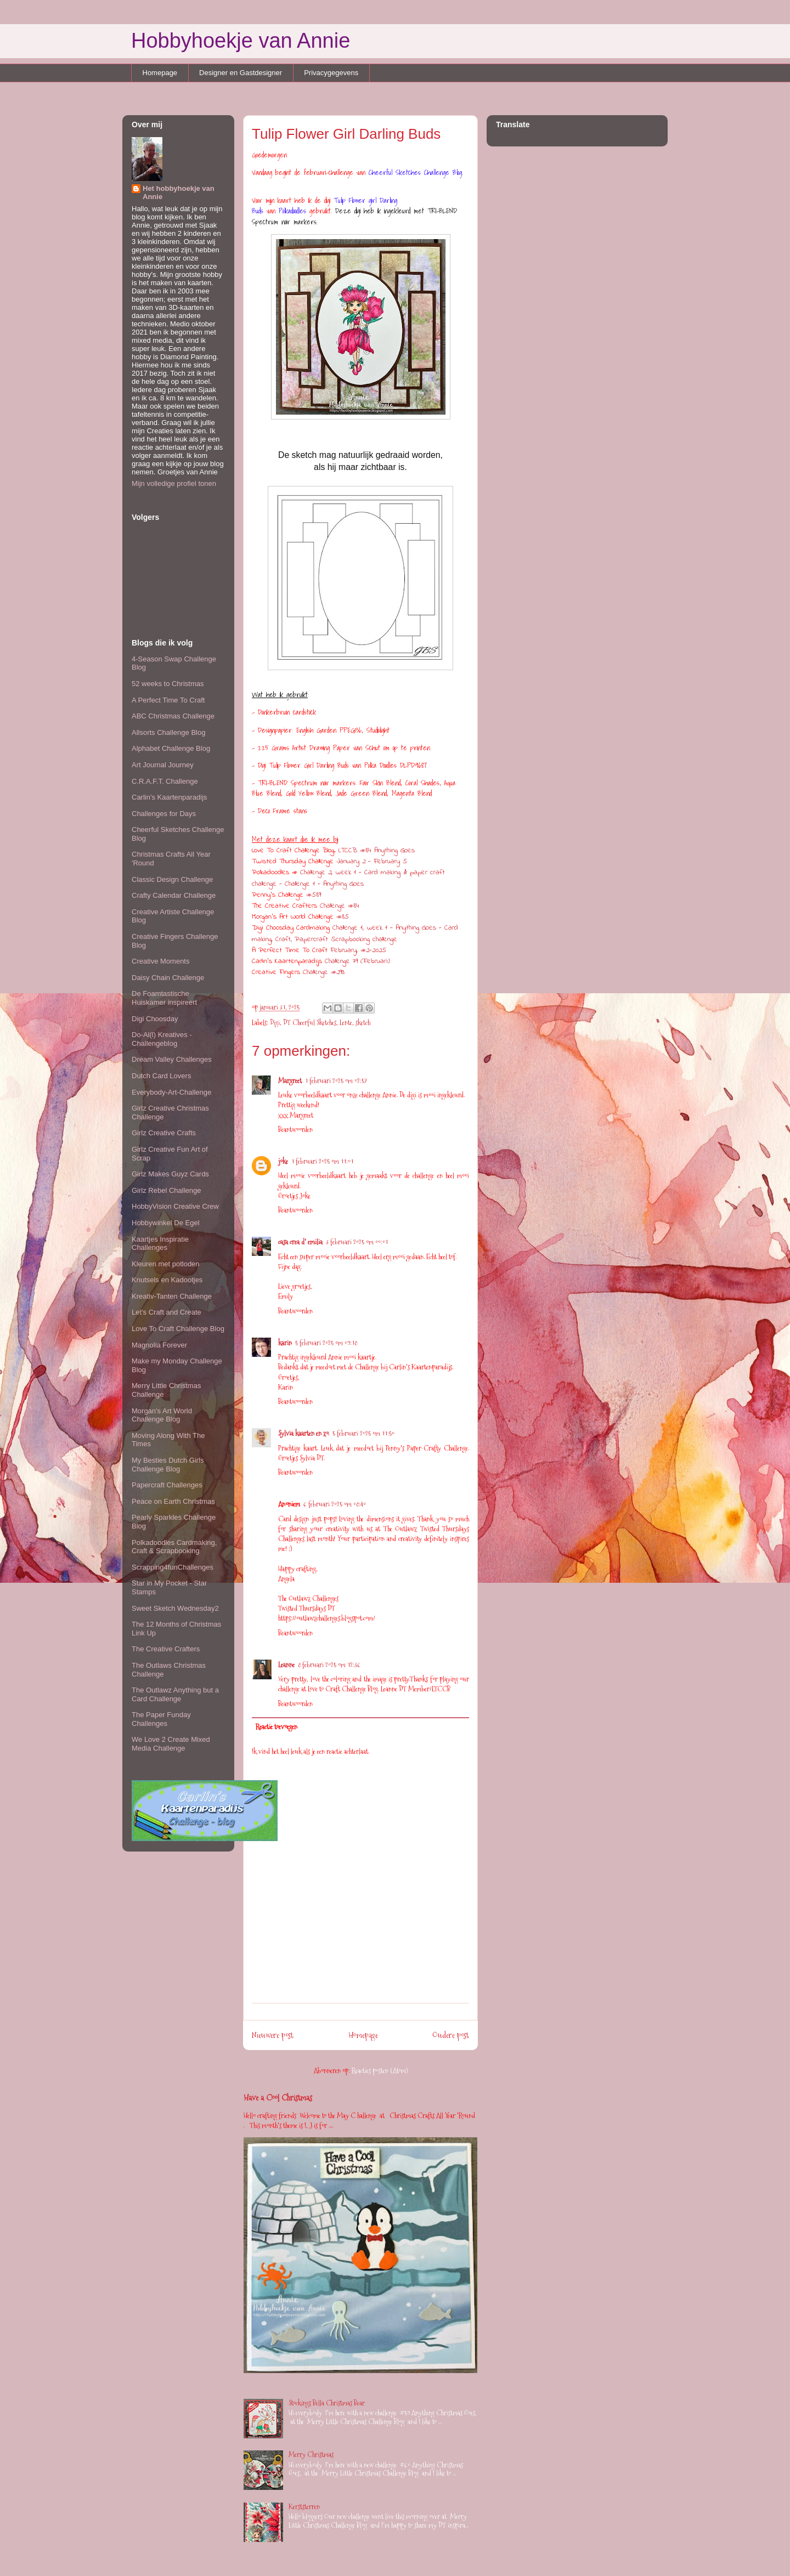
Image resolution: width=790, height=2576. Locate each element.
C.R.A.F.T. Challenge (165, 781)
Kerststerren (304, 2506)
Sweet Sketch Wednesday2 (175, 1608)
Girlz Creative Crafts (164, 1133)
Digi (275, 1022)
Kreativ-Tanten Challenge (172, 1296)
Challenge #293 (324, 972)
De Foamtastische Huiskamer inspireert (164, 997)
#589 (313, 895)
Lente (346, 1022)
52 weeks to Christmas (168, 684)
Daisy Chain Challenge (168, 977)
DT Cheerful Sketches (309, 1022)
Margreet (290, 1080)
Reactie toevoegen (276, 1726)
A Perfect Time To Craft (168, 700)
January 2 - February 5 (371, 861)
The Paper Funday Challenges (161, 1719)
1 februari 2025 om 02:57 (336, 1080)
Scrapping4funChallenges (172, 1567)
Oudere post (450, 2035)
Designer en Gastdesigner (240, 73)
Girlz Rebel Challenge (166, 1190)
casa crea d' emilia (300, 1242)
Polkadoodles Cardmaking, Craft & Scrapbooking (174, 1546)
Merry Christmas (311, 2454)
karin (285, 1343)
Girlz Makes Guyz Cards (170, 1174)
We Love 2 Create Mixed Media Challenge (171, 1743)
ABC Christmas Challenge (173, 716)
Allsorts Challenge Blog (168, 732)
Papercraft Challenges (167, 1485)
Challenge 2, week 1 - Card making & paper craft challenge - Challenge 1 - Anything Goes (348, 877)
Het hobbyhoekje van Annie (179, 192)
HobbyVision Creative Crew (175, 1206)
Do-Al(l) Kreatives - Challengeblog (162, 1039)
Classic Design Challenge (172, 879)
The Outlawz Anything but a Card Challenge (175, 1694)
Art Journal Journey (163, 765)
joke (283, 1161)
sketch (363, 1022)
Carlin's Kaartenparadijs (169, 797)
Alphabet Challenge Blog (171, 748)
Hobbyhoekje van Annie (240, 40)
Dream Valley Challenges (172, 1059)
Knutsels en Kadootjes (167, 1280)
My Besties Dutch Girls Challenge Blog (168, 1464)
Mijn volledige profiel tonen (174, 483)
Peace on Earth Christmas (173, 1501)
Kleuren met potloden (166, 1264)
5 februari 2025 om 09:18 (326, 1343)
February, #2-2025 (359, 950)
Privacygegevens (331, 73)
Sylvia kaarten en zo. (303, 1433)
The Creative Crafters (166, 1649)
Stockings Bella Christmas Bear (327, 2403)
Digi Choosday (155, 1019)
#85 (342, 916)
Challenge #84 (339, 906)
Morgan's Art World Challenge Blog (162, 1415)
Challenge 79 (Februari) (357, 961)
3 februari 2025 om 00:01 (357, 1242)
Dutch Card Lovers (161, 1076)
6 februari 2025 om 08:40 (334, 1504)
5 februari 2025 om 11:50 (363, 1433)
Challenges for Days (164, 813)
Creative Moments (160, 961)
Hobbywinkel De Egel (166, 1223)
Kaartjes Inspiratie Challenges (160, 1243)
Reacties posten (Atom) (380, 2070)
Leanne (286, 1664)
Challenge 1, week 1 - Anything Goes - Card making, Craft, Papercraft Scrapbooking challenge (355, 933)
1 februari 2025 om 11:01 (322, 1161)
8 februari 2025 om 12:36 (329, 1664)
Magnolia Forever (159, 1345)
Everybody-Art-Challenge (171, 1092)
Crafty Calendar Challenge (174, 895)
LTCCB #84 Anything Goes (376, 850)
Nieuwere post (273, 2035)
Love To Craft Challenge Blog (178, 1328)
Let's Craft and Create (166, 1312)
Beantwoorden (295, 1129)
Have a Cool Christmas (278, 2097)
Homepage (160, 73)
